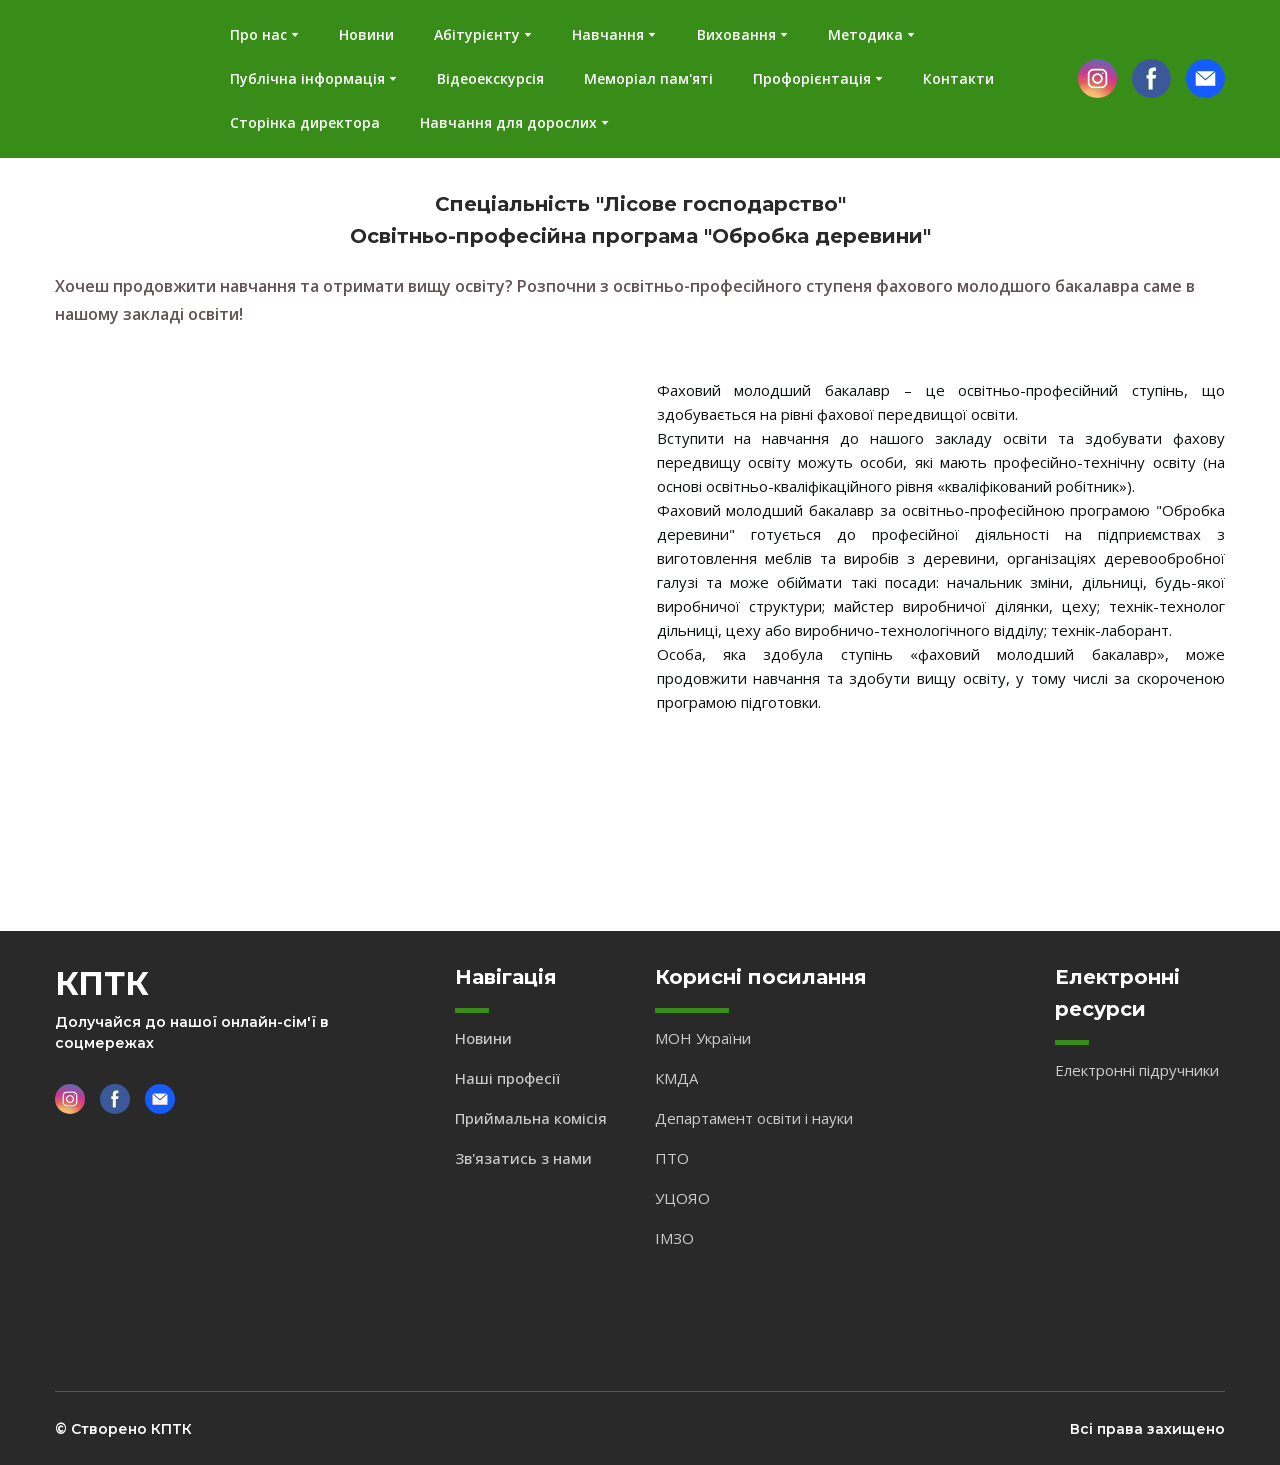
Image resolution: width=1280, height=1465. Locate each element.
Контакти (958, 78)
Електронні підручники (1137, 1070)
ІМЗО (674, 1238)
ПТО (672, 1158)
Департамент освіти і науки (754, 1118)
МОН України (703, 1038)
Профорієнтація (812, 78)
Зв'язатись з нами (523, 1158)
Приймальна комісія (531, 1118)
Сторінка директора (305, 122)
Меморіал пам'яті (648, 78)
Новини (366, 34)
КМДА (676, 1078)
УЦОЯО (682, 1198)
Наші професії (507, 1078)
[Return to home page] (114, 79)
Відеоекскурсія (490, 78)
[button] (1097, 78)
